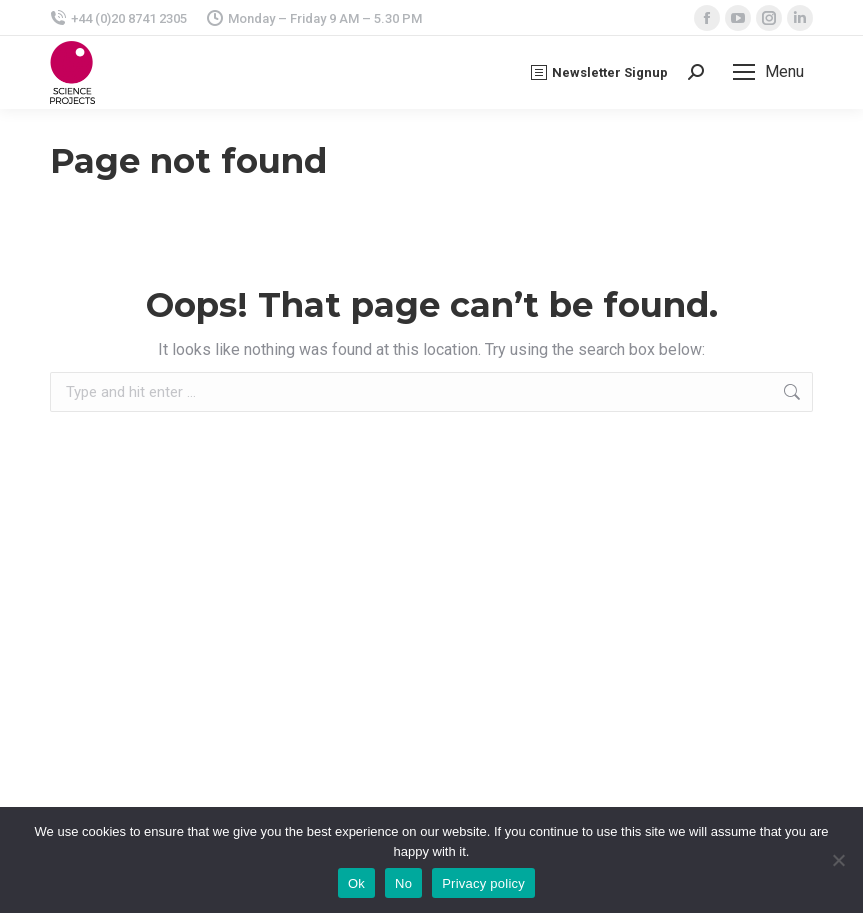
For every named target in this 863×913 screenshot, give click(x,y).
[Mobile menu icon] (768, 72)
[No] (838, 860)
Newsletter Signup (599, 72)
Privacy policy (483, 883)
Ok (356, 883)
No (403, 883)
